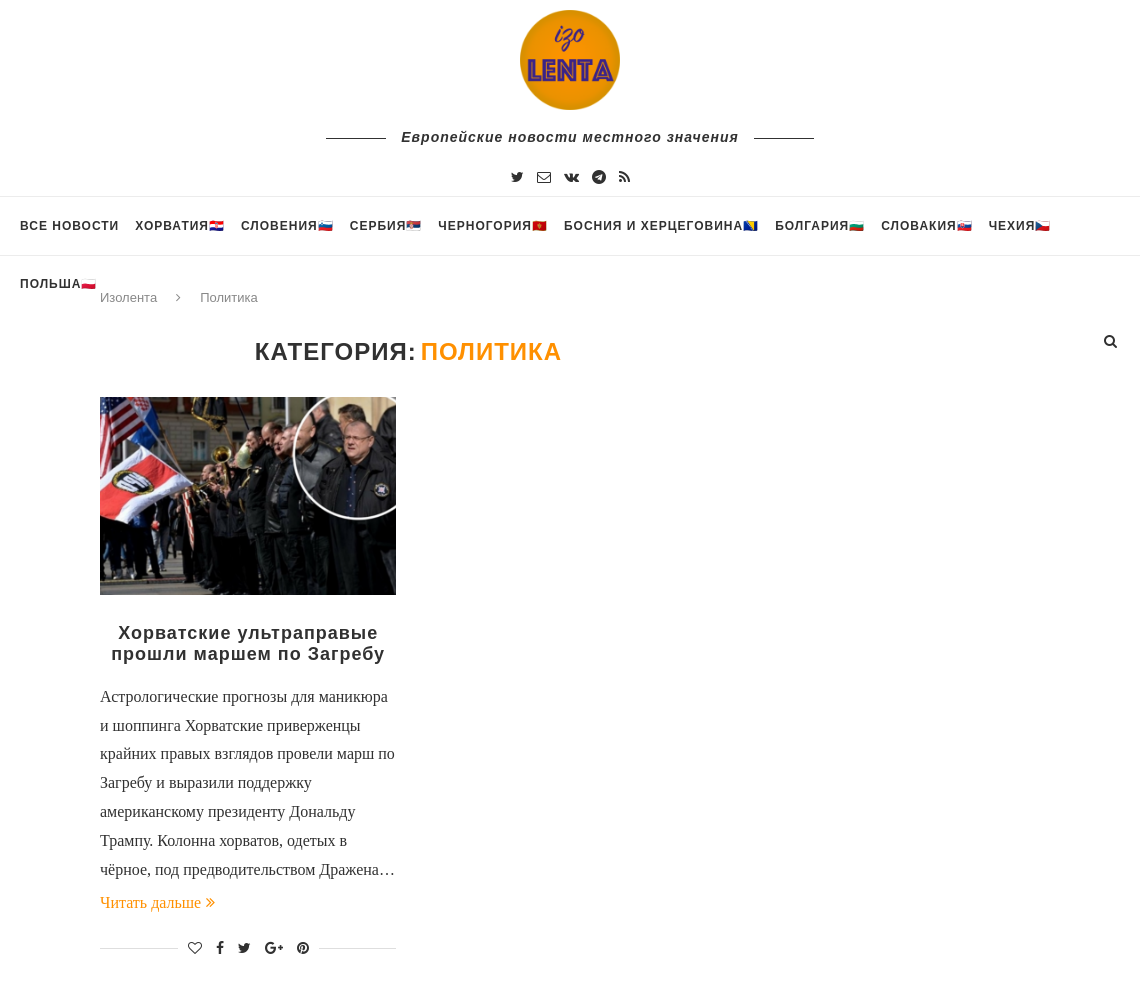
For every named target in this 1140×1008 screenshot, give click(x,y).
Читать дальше (157, 902)
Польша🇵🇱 (58, 284)
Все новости (69, 226)
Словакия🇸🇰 (926, 226)
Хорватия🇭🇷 (180, 226)
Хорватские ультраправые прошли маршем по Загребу (248, 643)
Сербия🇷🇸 (386, 226)
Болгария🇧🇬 (820, 226)
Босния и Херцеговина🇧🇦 (661, 226)
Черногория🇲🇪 (493, 226)
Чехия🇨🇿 (1020, 226)
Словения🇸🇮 (287, 226)
